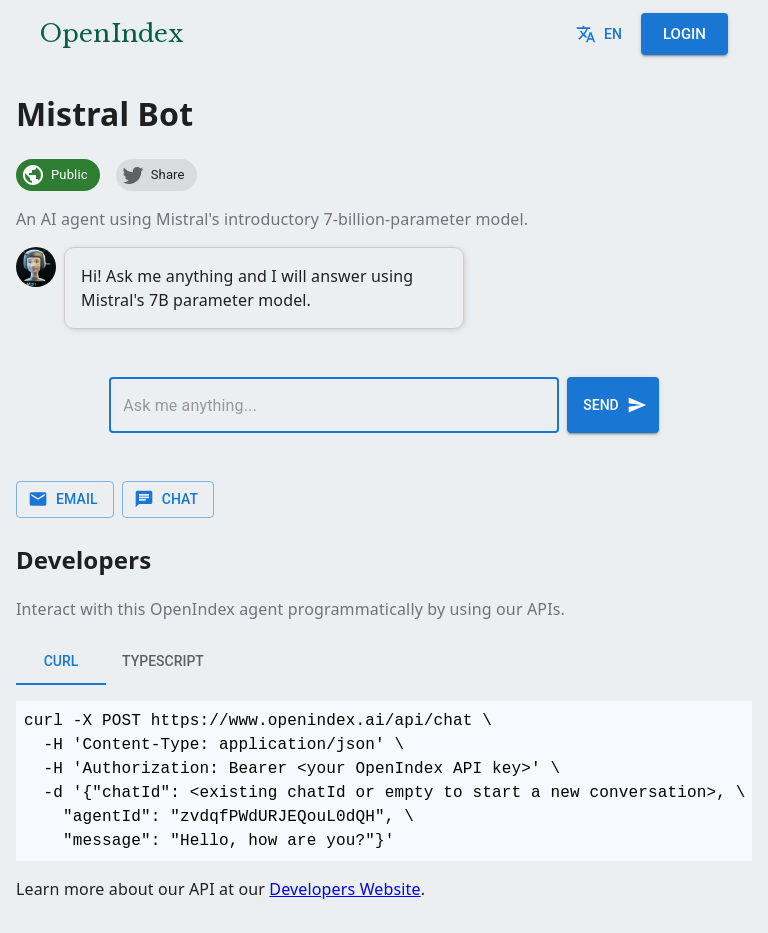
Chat (168, 499)
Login (684, 34)
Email (65, 499)
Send (612, 405)
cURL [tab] (61, 661)
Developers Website (344, 889)
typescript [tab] (163, 661)
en (601, 34)
